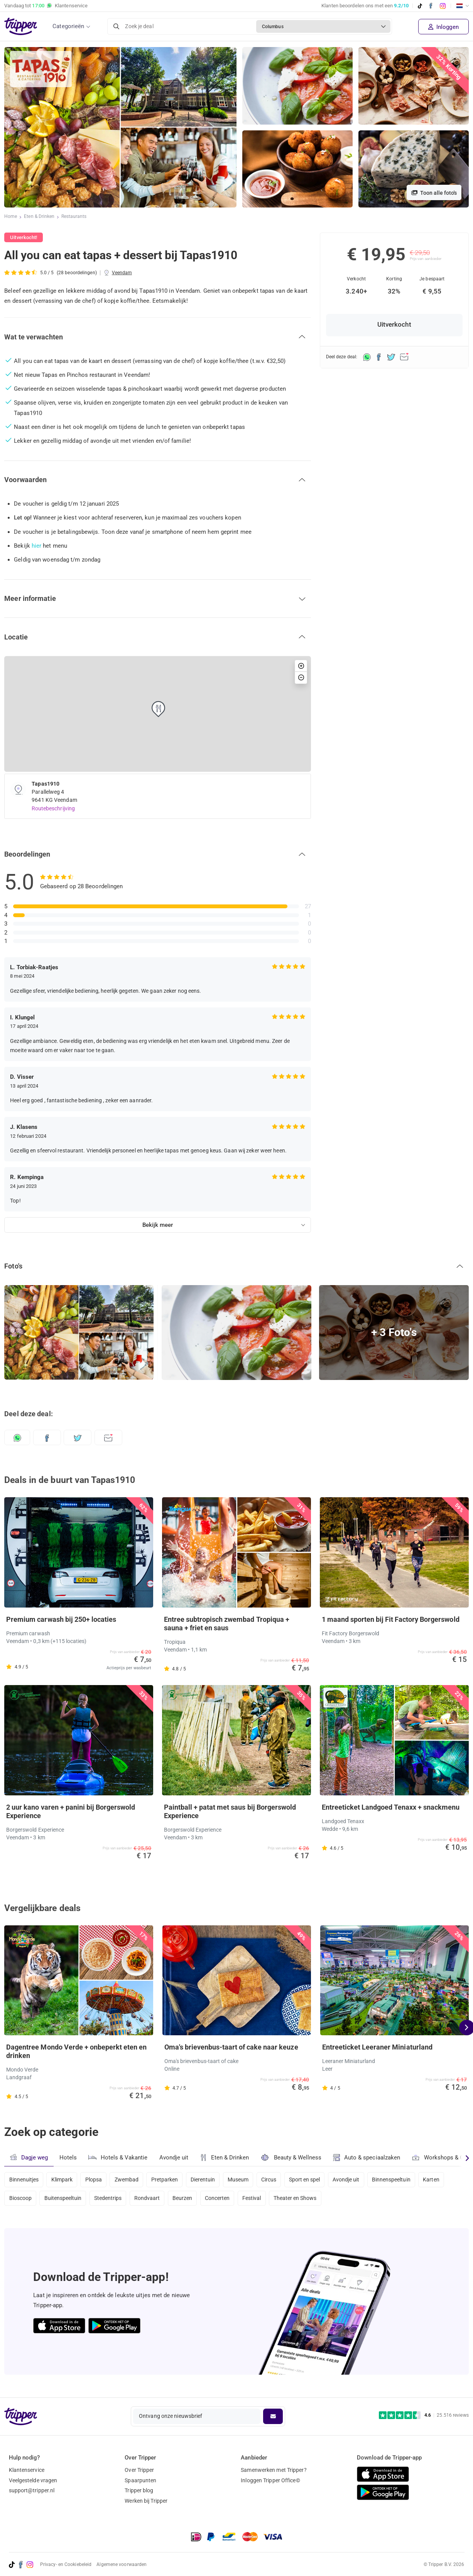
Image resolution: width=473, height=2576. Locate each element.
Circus (278, 2179)
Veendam (122, 272)
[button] (157, 337)
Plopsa (96, 2179)
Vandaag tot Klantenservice (46, 6)
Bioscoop (20, 2200)
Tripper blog (139, 2491)
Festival (260, 2200)
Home (10, 217)
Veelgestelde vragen (33, 2480)
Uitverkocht (394, 324)
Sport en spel (315, 2179)
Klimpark (63, 2179)
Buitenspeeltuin (64, 2200)
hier (36, 545)
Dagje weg (29, 2157)
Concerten (224, 2200)
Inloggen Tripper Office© (270, 2480)
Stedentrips (111, 2200)
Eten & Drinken (39, 217)
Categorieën (68, 26)
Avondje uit (174, 2157)
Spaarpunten (140, 2480)
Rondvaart (151, 2200)
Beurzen (188, 2200)
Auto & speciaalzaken (369, 2157)
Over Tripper (139, 2470)
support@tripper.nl (32, 2491)
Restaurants (74, 217)
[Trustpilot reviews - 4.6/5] (424, 2415)
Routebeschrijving (53, 808)
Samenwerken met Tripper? (273, 2470)
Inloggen (443, 27)
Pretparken (170, 2179)
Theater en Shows (305, 2200)
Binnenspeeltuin (405, 2179)
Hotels (68, 2157)
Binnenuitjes (24, 2179)
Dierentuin (210, 2179)
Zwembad (130, 2179)
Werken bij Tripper (146, 2501)
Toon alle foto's (434, 193)
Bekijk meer (157, 1224)
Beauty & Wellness (293, 2157)
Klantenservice (26, 2470)
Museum (246, 2179)
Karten (446, 2179)
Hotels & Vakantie (119, 2156)
